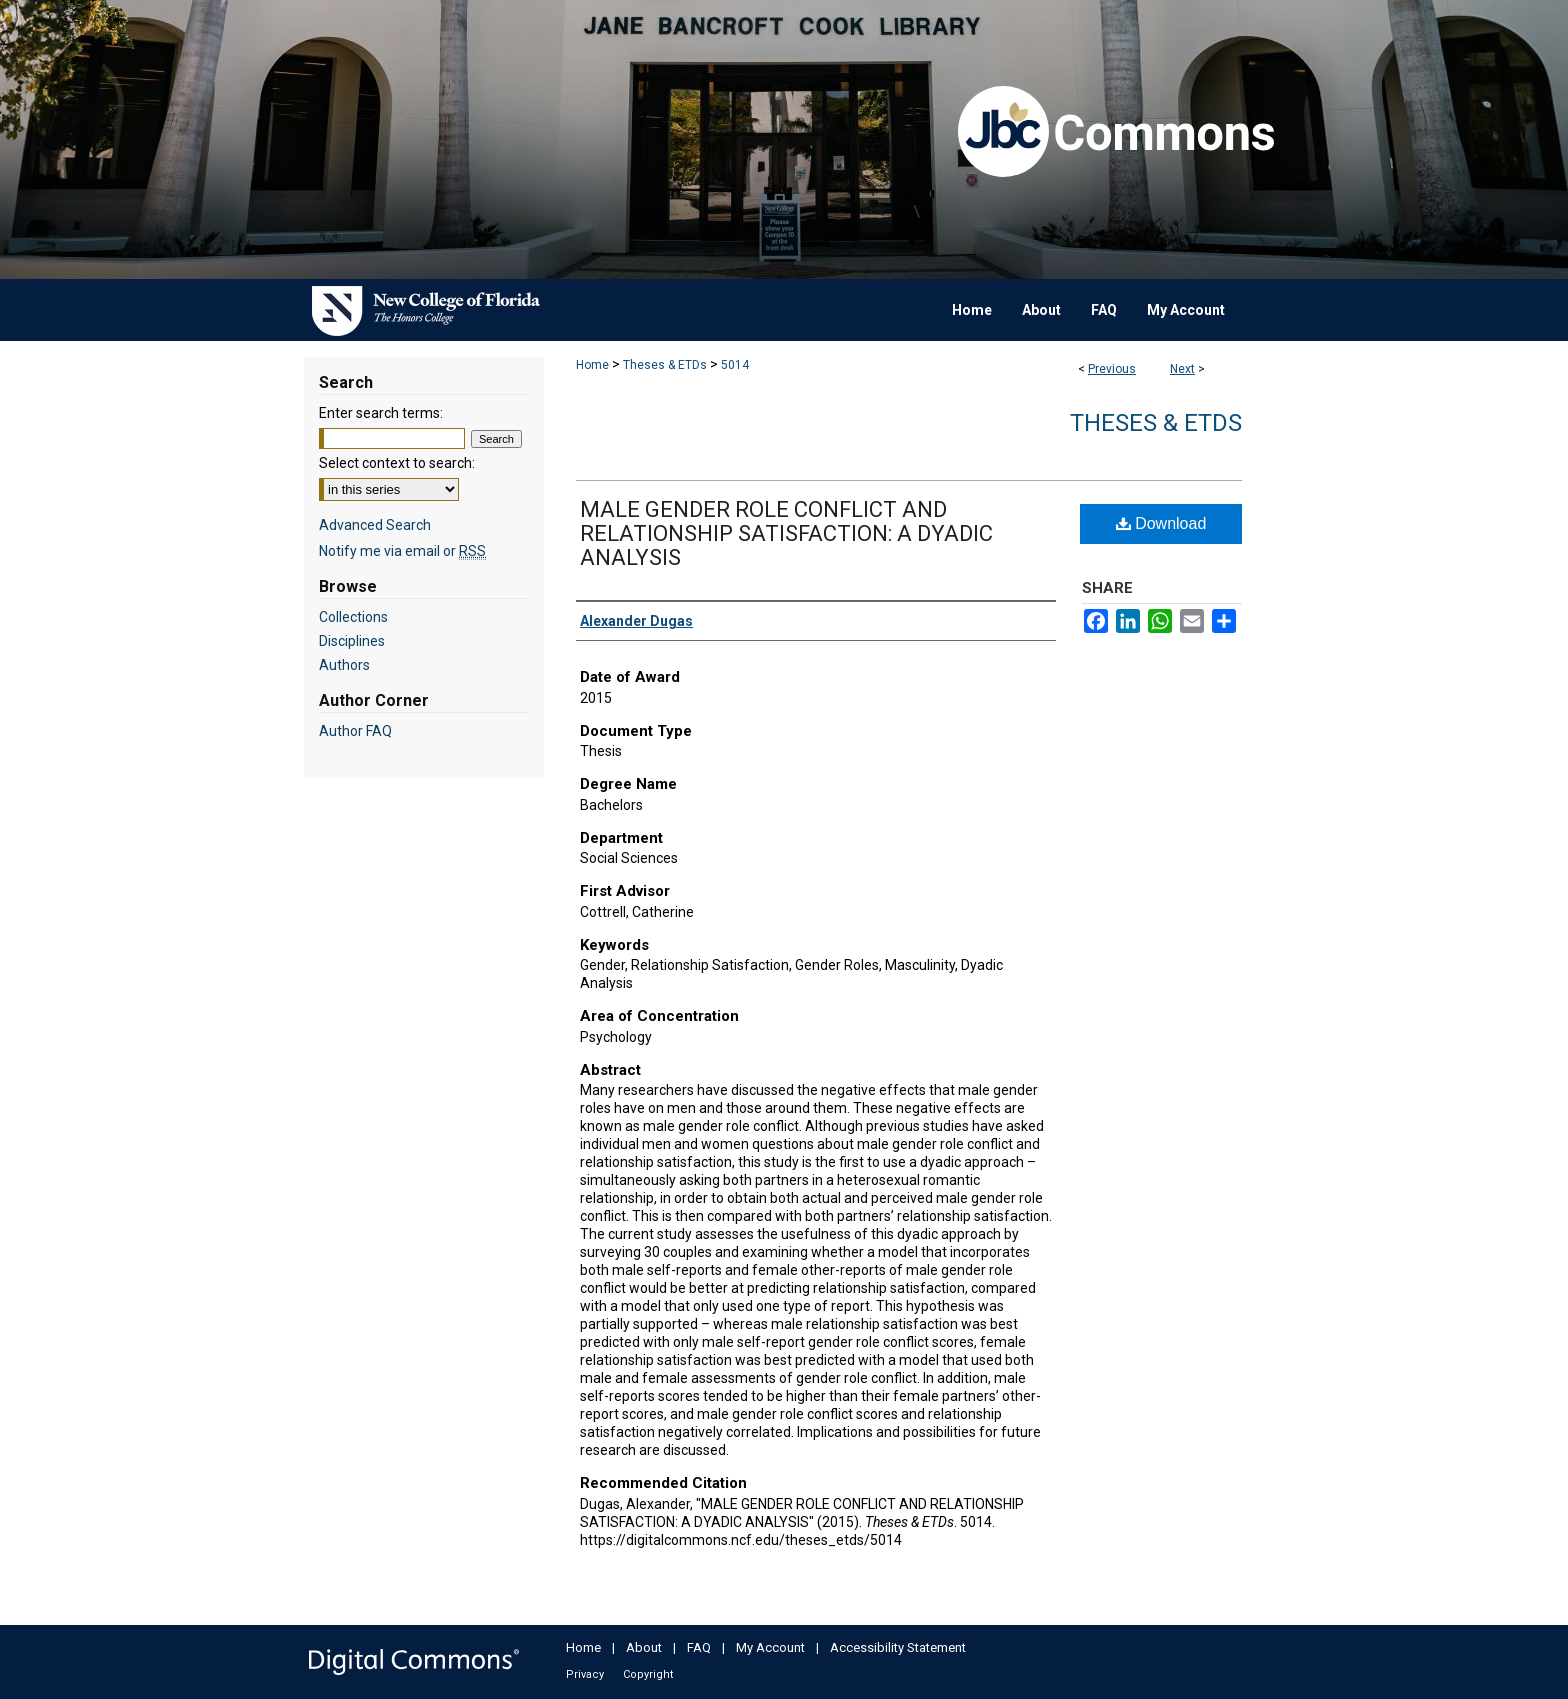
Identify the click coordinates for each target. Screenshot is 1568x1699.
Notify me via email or (402, 551)
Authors (344, 665)
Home (592, 365)
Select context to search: (397, 463)
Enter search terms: (381, 413)
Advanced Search (375, 525)
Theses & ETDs (665, 365)
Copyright (648, 1674)
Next (1182, 369)
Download (1161, 523)
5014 (735, 365)
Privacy (585, 1674)
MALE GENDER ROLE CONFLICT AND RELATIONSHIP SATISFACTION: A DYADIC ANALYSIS (786, 533)
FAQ (699, 1647)
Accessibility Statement (898, 1647)
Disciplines (352, 641)
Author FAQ (355, 731)
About (644, 1647)
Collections (353, 617)
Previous (1112, 369)
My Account (770, 1647)
